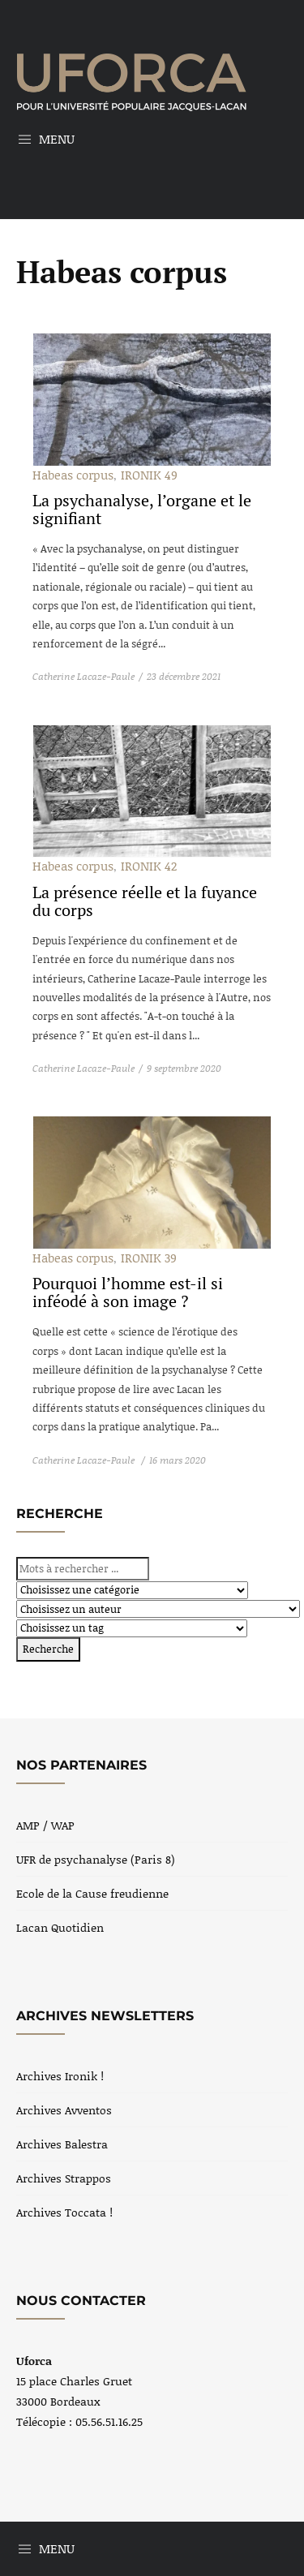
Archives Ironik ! (60, 2075)
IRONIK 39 (149, 1257)
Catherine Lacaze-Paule (83, 676)
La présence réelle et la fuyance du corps (144, 901)
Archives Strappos (63, 2178)
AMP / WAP (45, 1825)
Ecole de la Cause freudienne (92, 1893)
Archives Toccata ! (64, 2212)
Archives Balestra (62, 2143)
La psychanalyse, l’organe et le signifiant (141, 509)
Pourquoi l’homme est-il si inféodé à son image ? (127, 1292)
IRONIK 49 (149, 475)
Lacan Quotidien (60, 1927)
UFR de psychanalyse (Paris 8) (95, 1859)
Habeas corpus (72, 475)
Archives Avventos (64, 2109)
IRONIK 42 (149, 866)
